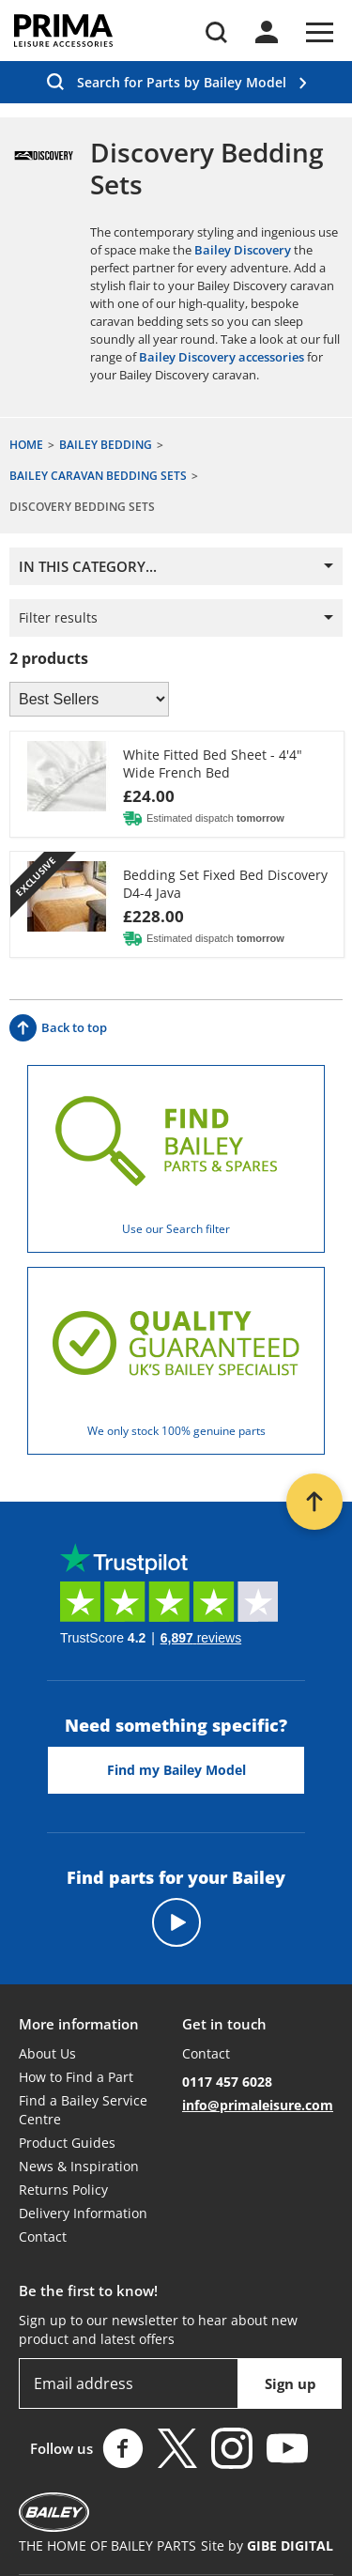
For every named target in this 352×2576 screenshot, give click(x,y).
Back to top (58, 1027)
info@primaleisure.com (257, 2105)
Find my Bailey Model (176, 1770)
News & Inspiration (79, 2166)
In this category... (88, 566)
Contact (43, 2236)
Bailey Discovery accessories (221, 356)
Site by (267, 2545)
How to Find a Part (76, 2077)
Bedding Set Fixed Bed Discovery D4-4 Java (225, 884)
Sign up (290, 2383)
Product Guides (67, 2143)
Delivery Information (83, 2213)
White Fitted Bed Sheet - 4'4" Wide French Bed (212, 763)
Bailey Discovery (242, 249)
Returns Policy (63, 2189)
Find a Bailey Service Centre (83, 2109)
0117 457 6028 (227, 2081)
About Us (47, 2053)
